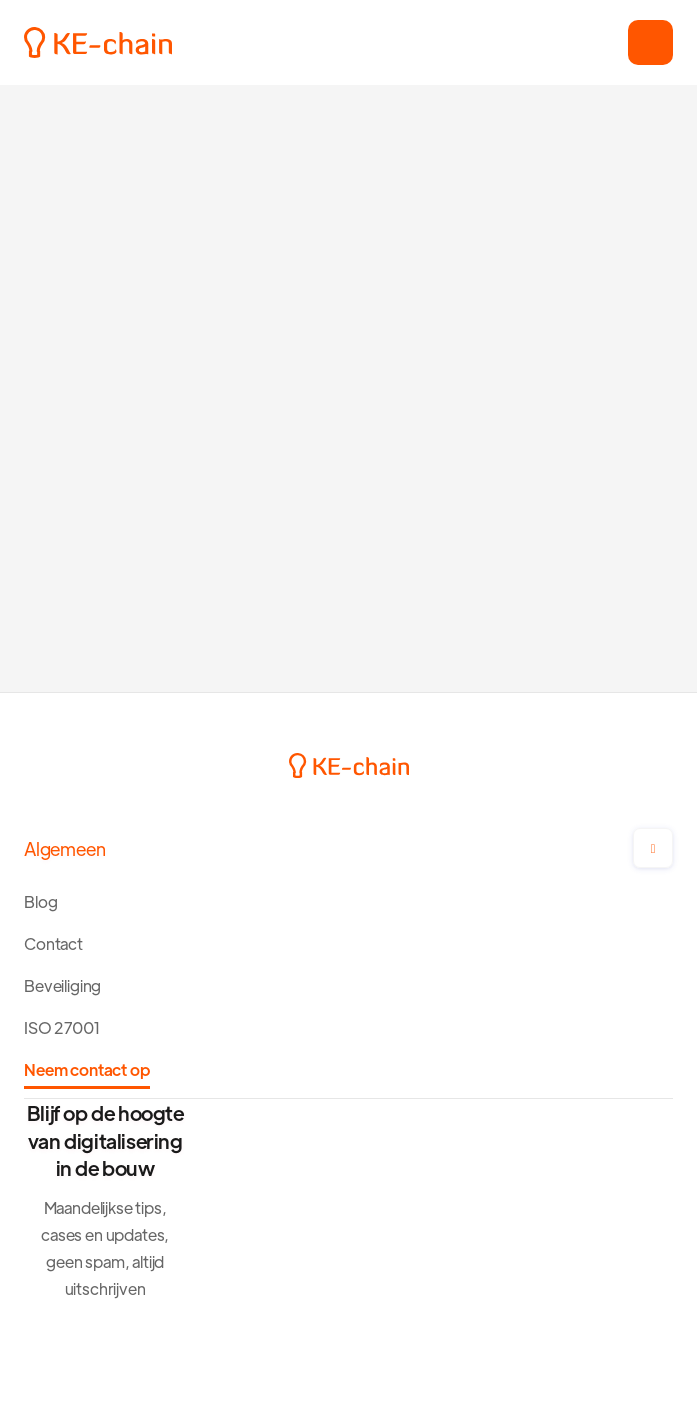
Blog (40, 901)
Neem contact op (87, 1069)
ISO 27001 (62, 1027)
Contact (53, 943)
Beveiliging (62, 985)
